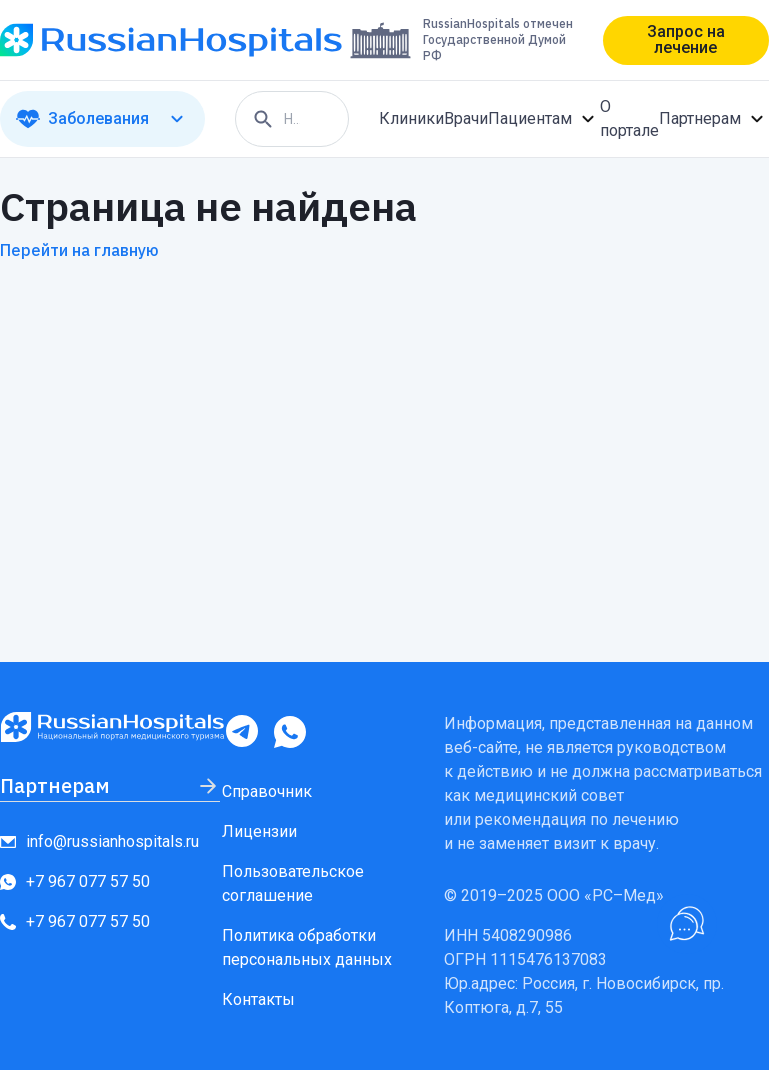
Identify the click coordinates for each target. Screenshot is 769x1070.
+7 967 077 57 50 (75, 881)
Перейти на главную (79, 250)
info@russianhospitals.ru (99, 841)
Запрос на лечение (686, 39)
